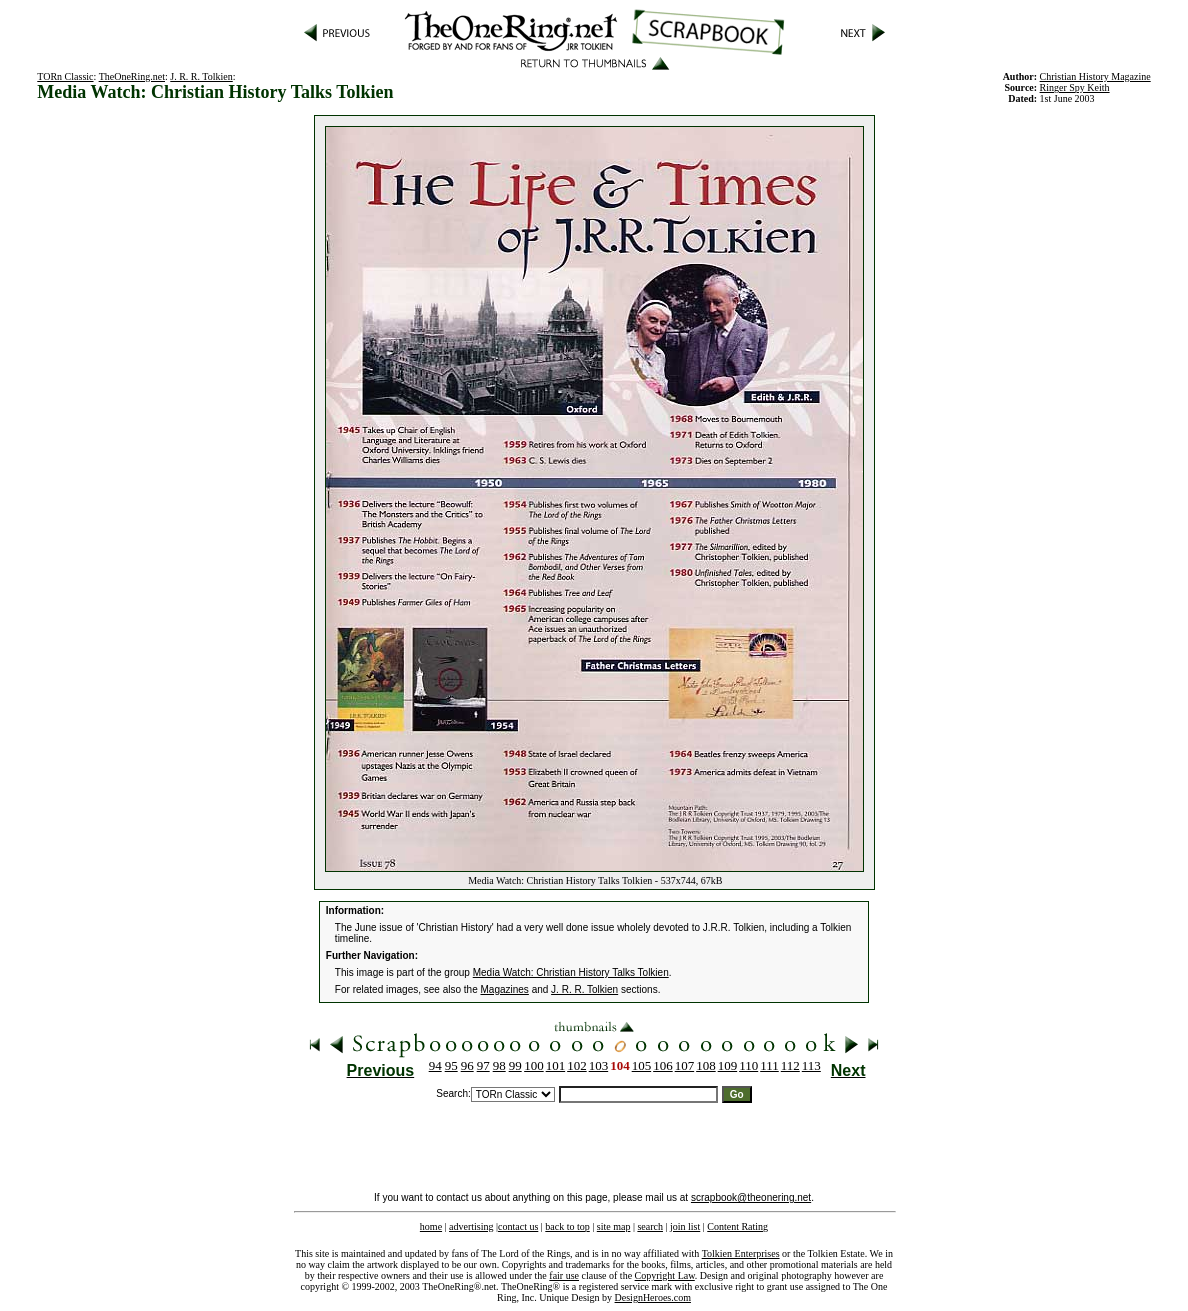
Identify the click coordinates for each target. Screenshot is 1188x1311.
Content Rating (737, 1226)
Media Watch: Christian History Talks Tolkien (571, 972)
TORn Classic (65, 76)
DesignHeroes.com (653, 1297)
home (431, 1226)
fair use (564, 1275)
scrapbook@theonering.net (751, 1197)
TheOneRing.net (132, 76)
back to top (567, 1226)
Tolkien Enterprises (741, 1253)
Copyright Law (665, 1275)
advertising (471, 1226)
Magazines (505, 989)
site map (614, 1226)
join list (685, 1226)
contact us (518, 1226)
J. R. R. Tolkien (201, 76)
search (650, 1226)
